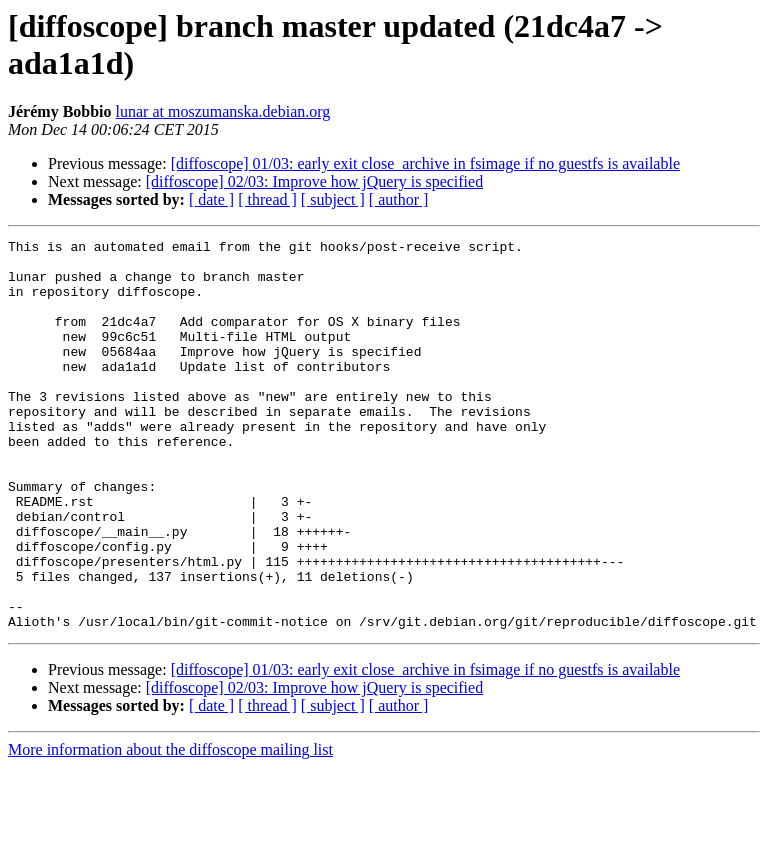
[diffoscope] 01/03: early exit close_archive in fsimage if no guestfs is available (425, 163)
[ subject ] (333, 199)
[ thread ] (267, 199)
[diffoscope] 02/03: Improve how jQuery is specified (314, 181)
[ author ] (399, 199)
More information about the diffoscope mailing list (170, 827)
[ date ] (211, 199)
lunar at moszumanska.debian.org (223, 111)
